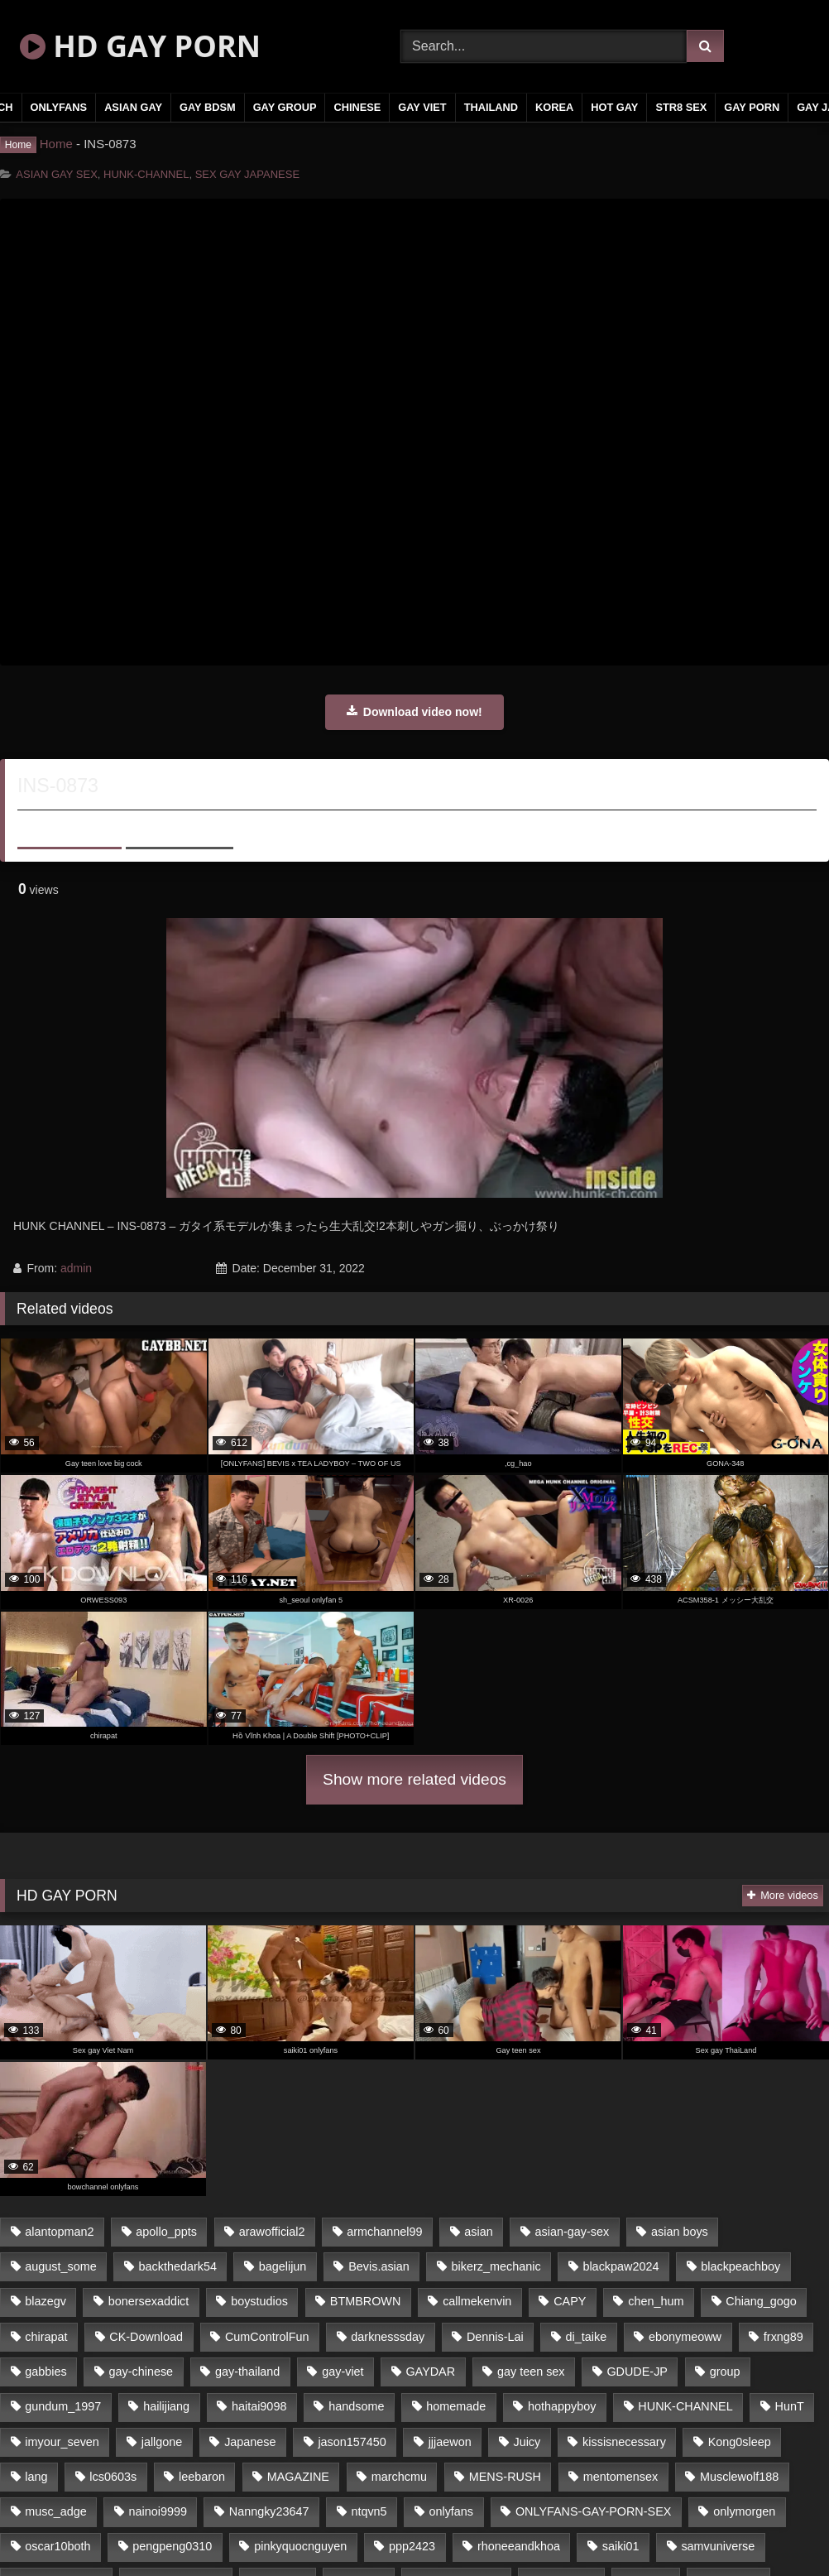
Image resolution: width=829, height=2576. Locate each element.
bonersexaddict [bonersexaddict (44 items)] (148, 2301)
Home (56, 144)
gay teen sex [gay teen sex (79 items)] (531, 2371)
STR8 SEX (681, 107)
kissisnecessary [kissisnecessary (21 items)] (624, 2442)
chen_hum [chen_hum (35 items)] (655, 2301)
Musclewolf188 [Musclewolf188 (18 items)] (739, 2476)
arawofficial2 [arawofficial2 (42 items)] (272, 2231)
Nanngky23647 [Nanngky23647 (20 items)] (269, 2511)
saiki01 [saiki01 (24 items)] (621, 2546)
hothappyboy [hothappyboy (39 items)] (562, 2406)
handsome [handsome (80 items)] (356, 2406)
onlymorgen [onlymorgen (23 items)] (744, 2511)
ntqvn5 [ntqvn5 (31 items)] (368, 2511)
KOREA (554, 107)
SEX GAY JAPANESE (247, 174)
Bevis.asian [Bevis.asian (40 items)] (379, 2266)
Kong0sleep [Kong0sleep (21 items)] (739, 2442)
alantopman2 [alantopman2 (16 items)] (59, 2231)
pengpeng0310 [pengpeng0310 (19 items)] (172, 2546)
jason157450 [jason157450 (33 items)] (352, 2442)
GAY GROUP (285, 107)
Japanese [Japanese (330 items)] (250, 2442)
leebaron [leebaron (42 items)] (202, 2476)
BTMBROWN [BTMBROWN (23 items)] (365, 2301)
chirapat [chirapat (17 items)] (46, 2336)
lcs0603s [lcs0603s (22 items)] (113, 2476)
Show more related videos (414, 1779)
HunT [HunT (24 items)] (789, 2406)
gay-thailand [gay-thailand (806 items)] (247, 2371)
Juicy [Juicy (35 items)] (526, 2442)
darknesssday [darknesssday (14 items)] (387, 2336)
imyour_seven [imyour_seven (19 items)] (62, 2442)
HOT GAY (614, 107)
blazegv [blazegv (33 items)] (45, 2301)
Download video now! (414, 711)
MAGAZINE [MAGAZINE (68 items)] (298, 2476)
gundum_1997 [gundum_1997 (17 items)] (63, 2406)
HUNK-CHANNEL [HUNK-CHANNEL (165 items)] (685, 2406)
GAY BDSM (208, 107)
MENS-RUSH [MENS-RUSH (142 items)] (505, 2476)
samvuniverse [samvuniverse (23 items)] (718, 2546)
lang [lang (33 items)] (36, 2476)
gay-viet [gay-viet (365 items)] (342, 2371)
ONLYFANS (59, 107)
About (69, 826)
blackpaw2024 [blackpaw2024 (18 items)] (620, 2266)
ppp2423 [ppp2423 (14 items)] (412, 2546)
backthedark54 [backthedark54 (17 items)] (178, 2266)
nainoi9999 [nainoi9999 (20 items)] (158, 2511)
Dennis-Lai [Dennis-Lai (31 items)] (495, 2336)
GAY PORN (751, 107)
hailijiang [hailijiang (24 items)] (166, 2406)
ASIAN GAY (133, 107)
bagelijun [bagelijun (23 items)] (283, 2266)
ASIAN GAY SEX (57, 174)
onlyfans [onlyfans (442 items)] (451, 2511)
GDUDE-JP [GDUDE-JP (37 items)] (637, 2371)
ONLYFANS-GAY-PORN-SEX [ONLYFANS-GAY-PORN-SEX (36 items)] (593, 2511)
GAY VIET (422, 107)
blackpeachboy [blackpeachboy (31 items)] (740, 2266)
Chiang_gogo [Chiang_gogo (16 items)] (761, 2301)
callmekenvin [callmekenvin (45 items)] (477, 2301)
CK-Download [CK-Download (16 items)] (146, 2336)
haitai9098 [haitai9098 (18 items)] (259, 2406)
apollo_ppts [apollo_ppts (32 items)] (166, 2231)
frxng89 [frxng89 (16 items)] (783, 2336)
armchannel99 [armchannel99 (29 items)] (384, 2231)
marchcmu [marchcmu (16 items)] (399, 2476)
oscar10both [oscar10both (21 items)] (57, 2546)
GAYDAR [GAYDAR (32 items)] (430, 2371)
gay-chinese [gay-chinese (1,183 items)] (141, 2371)
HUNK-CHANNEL (146, 174)
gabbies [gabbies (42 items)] (45, 2371)
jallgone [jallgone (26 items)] (162, 2442)
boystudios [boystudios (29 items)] (259, 2301)
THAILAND (491, 107)
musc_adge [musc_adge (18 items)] (55, 2511)
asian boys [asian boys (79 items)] (679, 2231)
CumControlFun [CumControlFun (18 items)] (267, 2336)
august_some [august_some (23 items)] (60, 2266)
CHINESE (357, 107)
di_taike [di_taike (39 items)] (586, 2336)
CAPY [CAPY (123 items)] (569, 2301)
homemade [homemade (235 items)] (456, 2406)
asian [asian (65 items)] (478, 2231)
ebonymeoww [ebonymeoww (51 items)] (685, 2336)
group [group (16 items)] (725, 2371)
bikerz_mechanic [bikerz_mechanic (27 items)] (496, 2266)
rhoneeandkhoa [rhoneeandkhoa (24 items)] (518, 2546)
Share (179, 826)
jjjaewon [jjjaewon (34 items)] (450, 2442)
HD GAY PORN (140, 46)
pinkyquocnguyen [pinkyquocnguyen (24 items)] (300, 2546)
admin (76, 1268)
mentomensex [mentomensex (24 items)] (620, 2476)
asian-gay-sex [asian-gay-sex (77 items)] (572, 2231)
